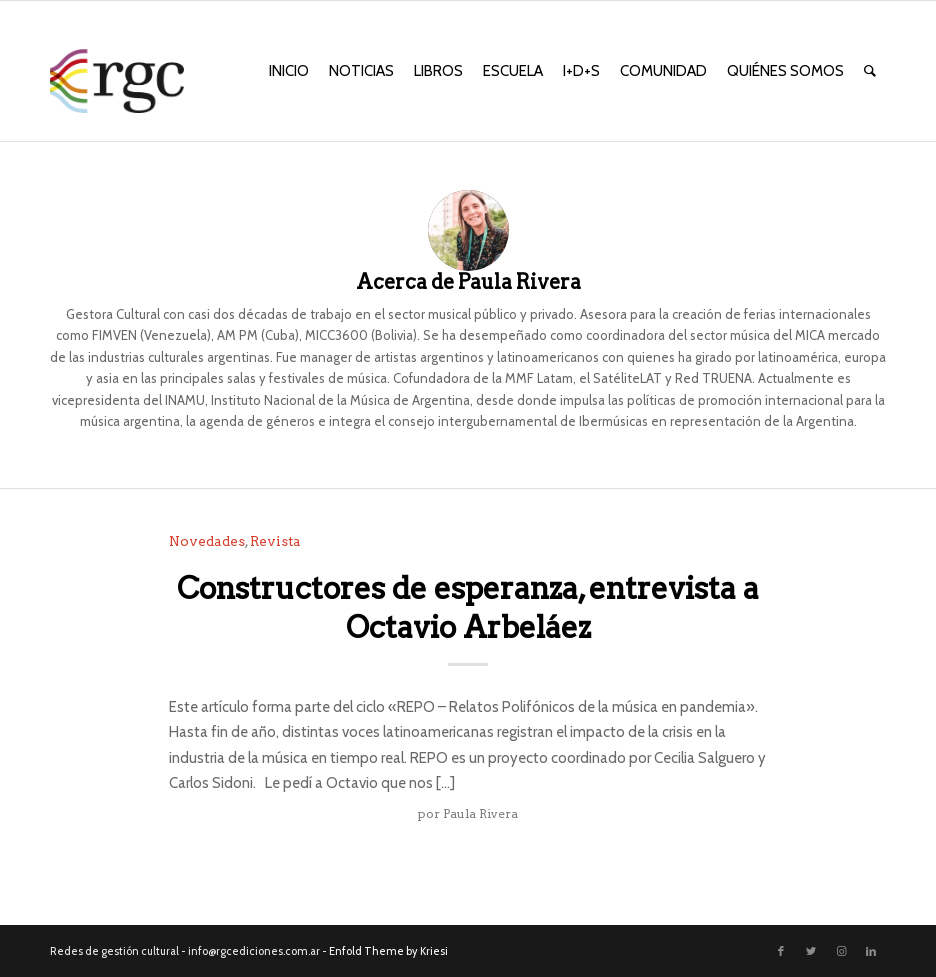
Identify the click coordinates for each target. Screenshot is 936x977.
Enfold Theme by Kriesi (388, 951)
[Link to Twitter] (811, 951)
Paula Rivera (480, 813)
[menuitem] (289, 71)
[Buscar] (870, 71)
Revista (275, 541)
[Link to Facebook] (781, 951)
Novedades (207, 541)
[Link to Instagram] (841, 951)
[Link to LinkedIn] (871, 951)
